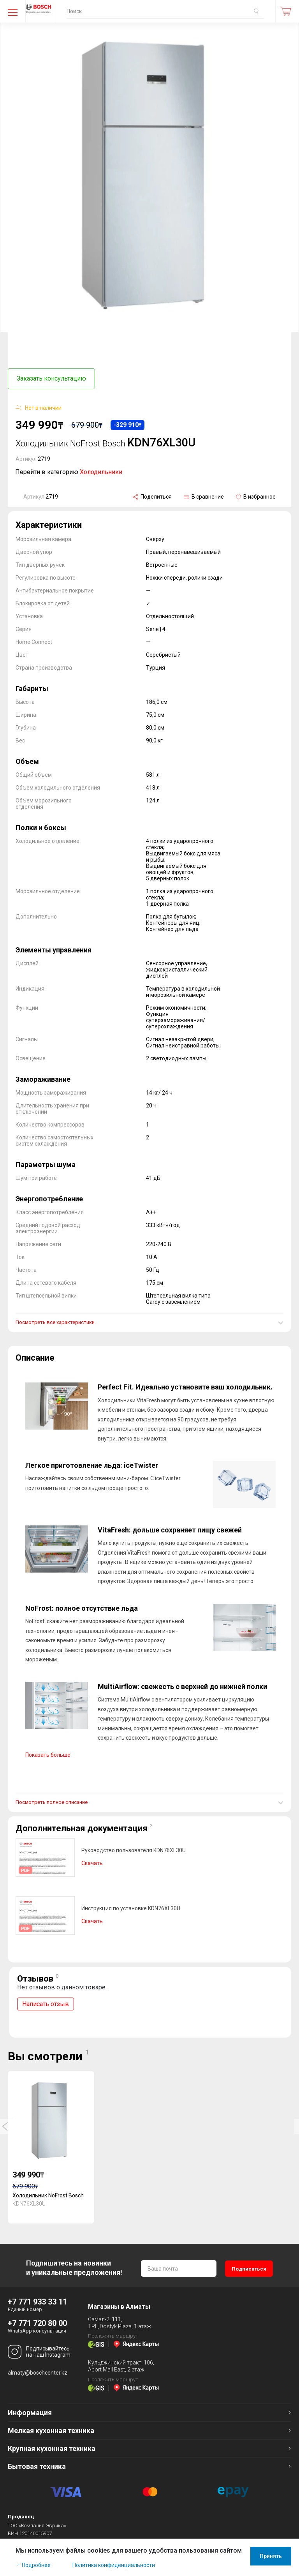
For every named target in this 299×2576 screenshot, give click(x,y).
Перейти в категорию (68, 469)
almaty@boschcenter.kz (37, 2370)
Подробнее (36, 2565)
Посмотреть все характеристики (55, 1319)
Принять (271, 2556)
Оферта (80, 2538)
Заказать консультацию (51, 378)
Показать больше (47, 1752)
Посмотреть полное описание (52, 1799)
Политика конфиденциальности (113, 2565)
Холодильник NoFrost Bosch (48, 2193)
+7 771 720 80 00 (37, 2320)
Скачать (92, 1860)
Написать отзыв (45, 2001)
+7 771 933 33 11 (37, 2299)
